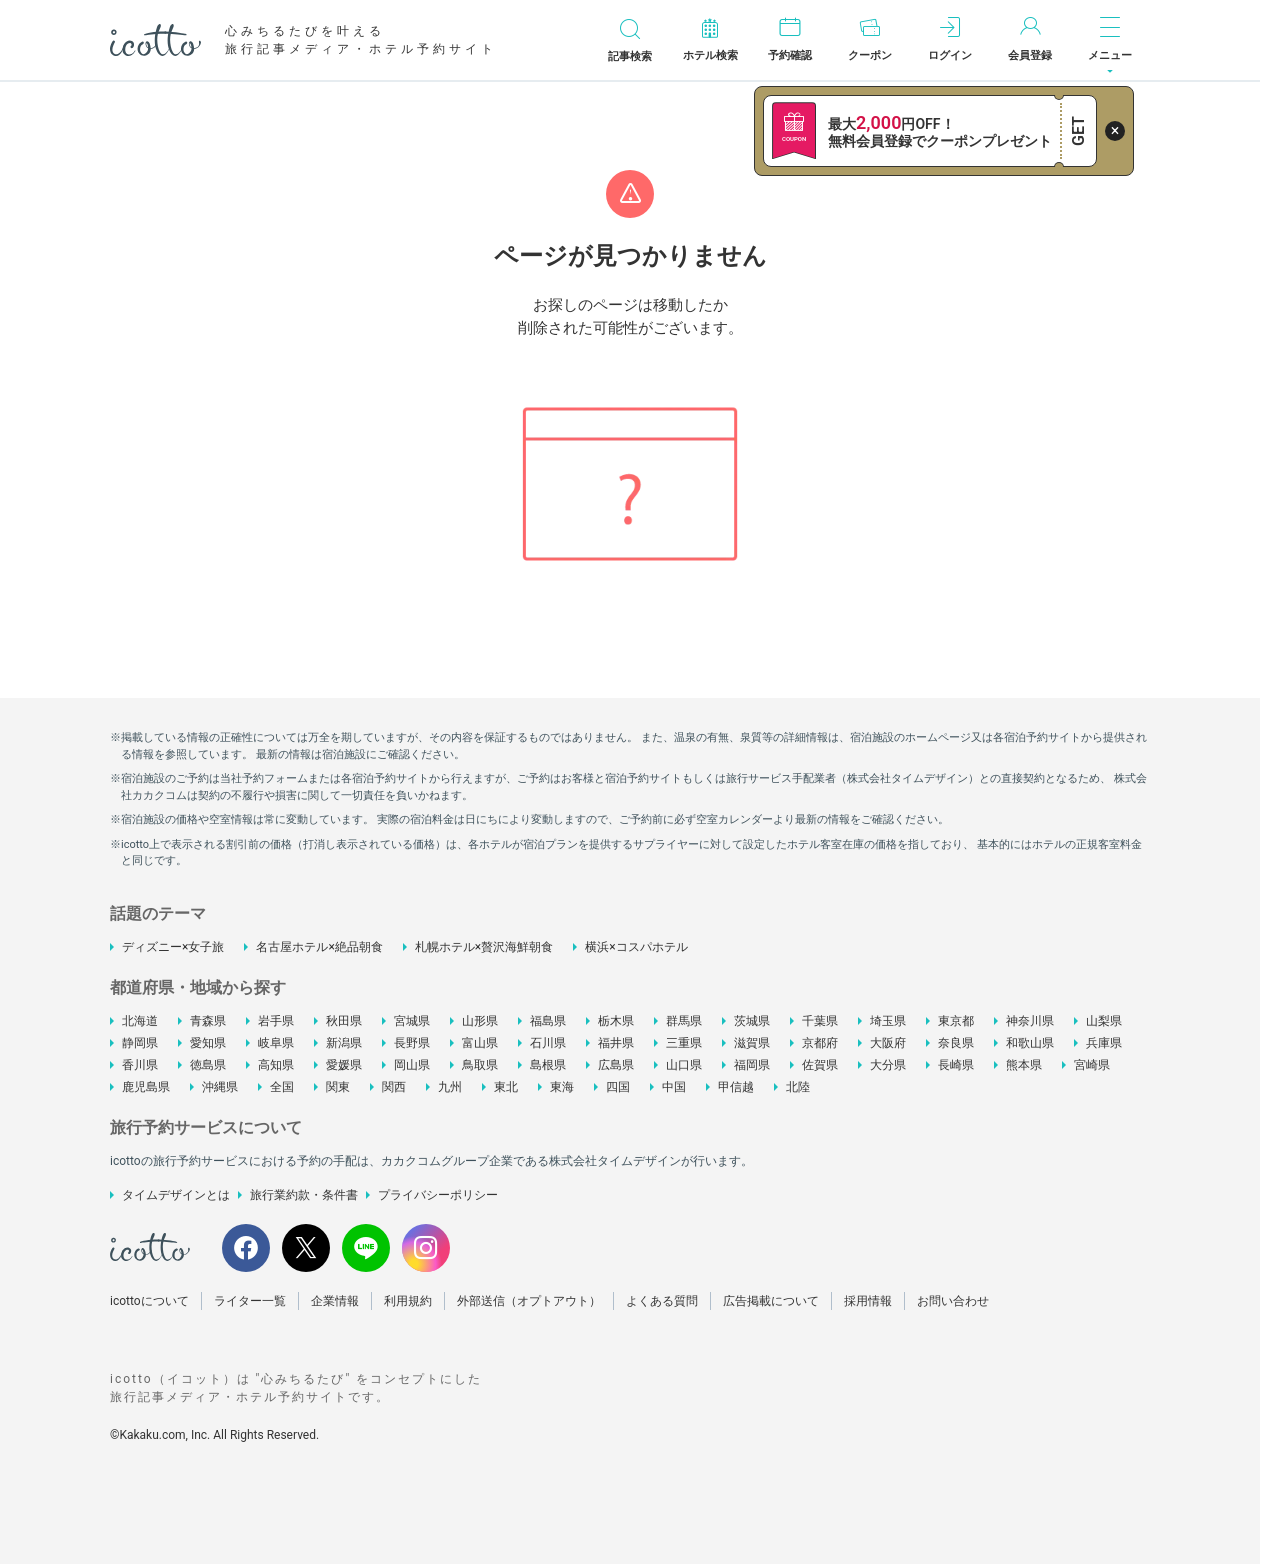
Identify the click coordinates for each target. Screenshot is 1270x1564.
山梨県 (1104, 1021)
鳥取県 (480, 1065)
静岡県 (140, 1043)
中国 (674, 1087)
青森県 (208, 1021)
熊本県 (1024, 1065)
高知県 (276, 1065)
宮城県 (412, 1021)
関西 (394, 1087)
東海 (562, 1087)
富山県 (480, 1043)
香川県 (140, 1065)
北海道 (140, 1021)
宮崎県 (1092, 1065)
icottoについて (149, 1301)
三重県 (684, 1043)
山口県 (684, 1065)
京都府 (820, 1043)
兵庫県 (1104, 1043)
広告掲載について (771, 1301)
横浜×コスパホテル (636, 947)
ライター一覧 (250, 1301)
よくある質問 (662, 1301)
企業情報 (335, 1301)
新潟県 (344, 1043)
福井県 (616, 1043)
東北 (506, 1087)
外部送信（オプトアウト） (529, 1301)
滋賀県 (752, 1043)
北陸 (798, 1087)
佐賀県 (820, 1065)
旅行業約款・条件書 (304, 1195)
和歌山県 (1030, 1043)
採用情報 (868, 1301)
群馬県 (684, 1021)
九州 (450, 1087)
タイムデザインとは (176, 1195)
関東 (338, 1087)
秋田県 (344, 1021)
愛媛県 (344, 1065)
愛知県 (208, 1043)
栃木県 (616, 1021)
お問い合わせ (953, 1301)
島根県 (548, 1065)
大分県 (888, 1065)
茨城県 (752, 1021)
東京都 (956, 1021)
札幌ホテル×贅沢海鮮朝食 (484, 947)
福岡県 (752, 1065)
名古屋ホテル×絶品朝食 (319, 947)
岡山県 (412, 1065)
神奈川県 (1030, 1021)
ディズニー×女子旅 (173, 947)
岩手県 (276, 1021)
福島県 (548, 1021)
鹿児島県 (146, 1087)
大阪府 (888, 1043)
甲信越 (736, 1087)
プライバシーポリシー (438, 1195)
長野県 (412, 1043)
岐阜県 (276, 1043)
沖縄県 (220, 1087)
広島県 (616, 1065)
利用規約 (408, 1301)
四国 (618, 1087)
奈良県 (956, 1043)
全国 (282, 1087)
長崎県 (956, 1065)
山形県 (480, 1021)
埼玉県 (888, 1021)
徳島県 (208, 1065)
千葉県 (820, 1021)
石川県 (548, 1043)
